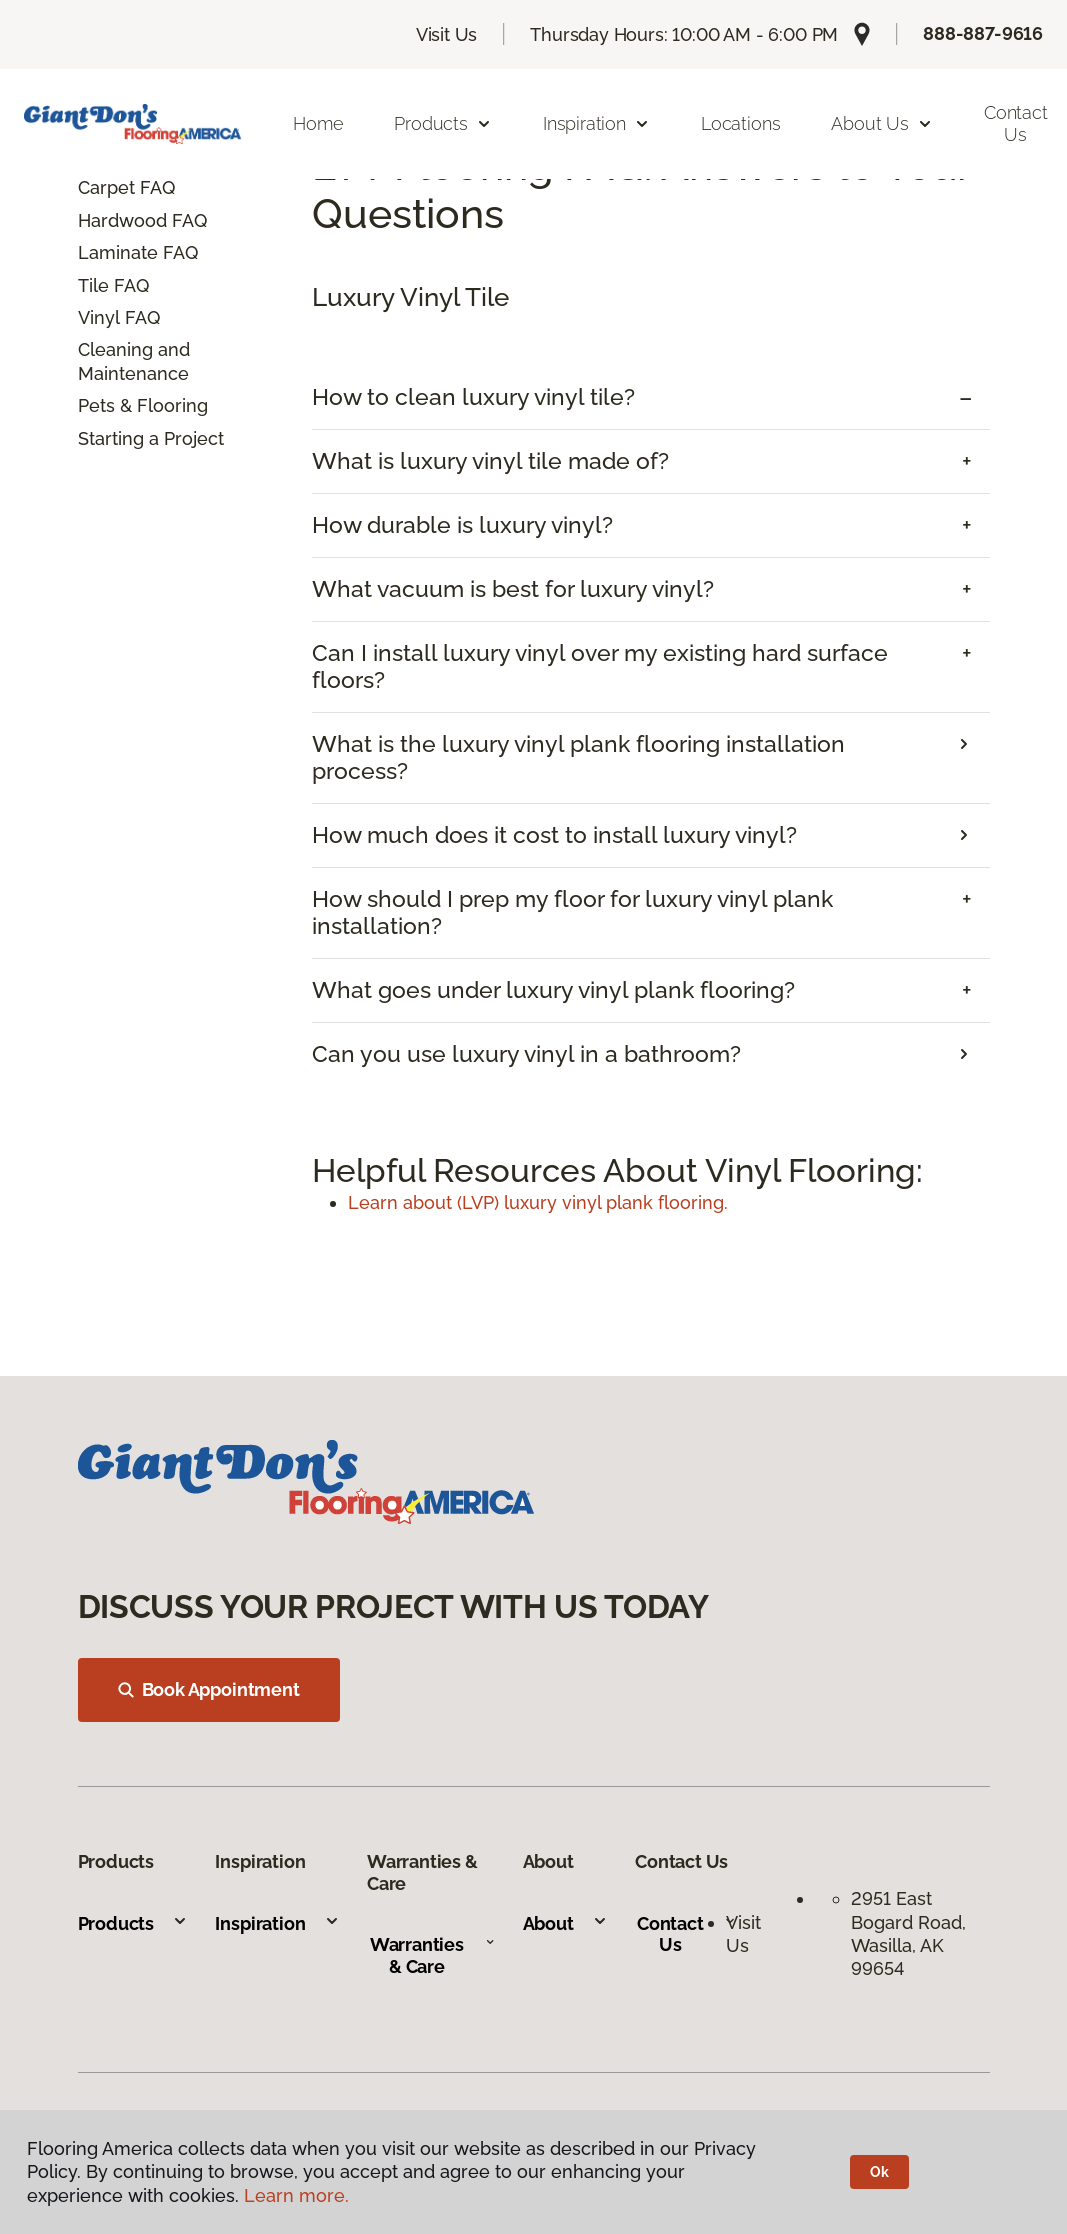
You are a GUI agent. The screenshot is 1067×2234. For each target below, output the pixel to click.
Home (318, 123)
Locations (740, 123)
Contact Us (686, 1934)
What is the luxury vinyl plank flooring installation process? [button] (578, 757)
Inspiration (277, 1923)
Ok (879, 2172)
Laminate (118, 252)
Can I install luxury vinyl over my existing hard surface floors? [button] (600, 666)
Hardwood (122, 220)
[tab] (651, 397)
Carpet (106, 187)
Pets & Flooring (143, 405)
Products (133, 1923)
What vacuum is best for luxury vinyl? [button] (513, 589)
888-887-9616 (983, 33)
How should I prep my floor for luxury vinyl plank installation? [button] (572, 912)
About (565, 1923)
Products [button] (443, 123)
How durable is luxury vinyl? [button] (462, 525)
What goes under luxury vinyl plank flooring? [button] (553, 990)
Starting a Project (151, 438)
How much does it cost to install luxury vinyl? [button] (554, 835)
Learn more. (296, 2195)
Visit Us (447, 34)
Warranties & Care (432, 1955)
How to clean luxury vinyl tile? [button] (473, 397)
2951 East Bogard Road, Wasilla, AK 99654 (911, 1933)
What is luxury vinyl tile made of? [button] (490, 461)
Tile (93, 285)
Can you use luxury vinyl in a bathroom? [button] (526, 1054)
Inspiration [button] (596, 123)
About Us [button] (882, 123)
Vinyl (99, 317)
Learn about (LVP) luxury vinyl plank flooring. (538, 1202)
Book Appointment (209, 1689)
